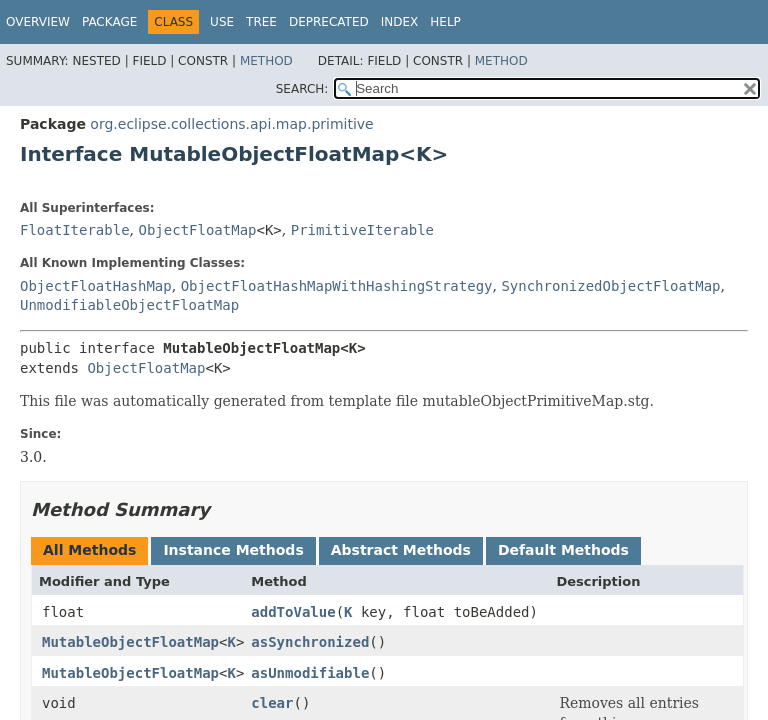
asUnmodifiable (310, 673)
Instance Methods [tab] (233, 550)
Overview (38, 22)
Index (400, 22)
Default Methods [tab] (563, 550)
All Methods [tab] (89, 550)
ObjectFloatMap (197, 230)
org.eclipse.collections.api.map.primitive (231, 124)
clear (272, 703)
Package (109, 22)
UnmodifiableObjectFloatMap (129, 305)
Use (222, 22)
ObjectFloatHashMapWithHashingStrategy (337, 286)
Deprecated (329, 22)
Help (445, 22)
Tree (261, 22)
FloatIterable (75, 230)
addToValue (293, 612)
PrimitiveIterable (362, 230)
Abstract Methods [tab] (401, 550)
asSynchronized (310, 642)
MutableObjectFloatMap (130, 642)
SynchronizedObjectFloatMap (610, 286)
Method (266, 61)
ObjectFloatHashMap (96, 286)
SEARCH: (302, 89)
